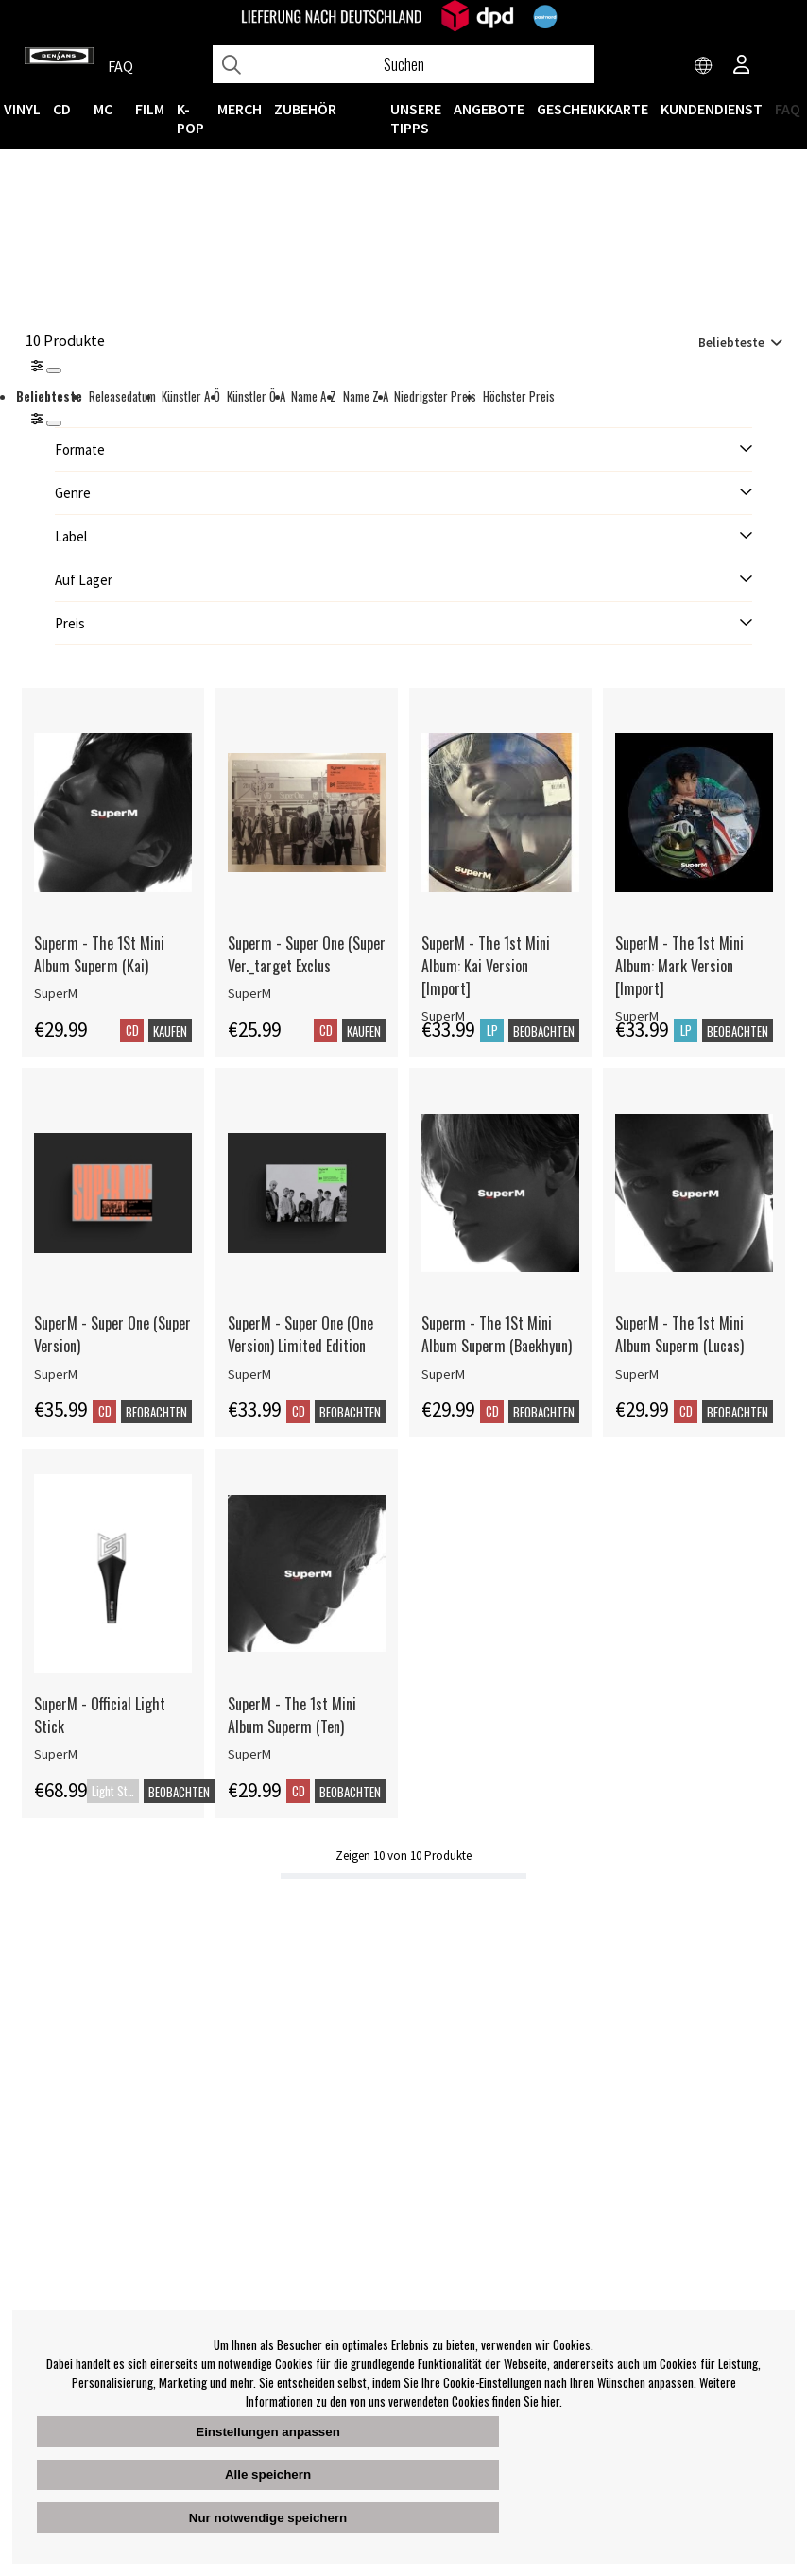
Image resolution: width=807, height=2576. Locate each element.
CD (62, 108)
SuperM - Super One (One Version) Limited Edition (300, 1334)
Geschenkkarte (592, 108)
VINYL (22, 108)
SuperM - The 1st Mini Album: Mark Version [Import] (679, 966)
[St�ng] (53, 423)
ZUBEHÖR (305, 108)
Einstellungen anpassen (268, 2432)
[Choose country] (704, 66)
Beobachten (544, 1031)
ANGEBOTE (489, 108)
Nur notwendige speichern (268, 2518)
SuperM (55, 993)
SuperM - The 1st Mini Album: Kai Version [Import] (485, 966)
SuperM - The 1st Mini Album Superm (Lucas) (679, 1334)
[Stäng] (53, 370)
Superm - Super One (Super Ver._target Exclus (307, 954)
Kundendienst (712, 108)
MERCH (239, 108)
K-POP (190, 118)
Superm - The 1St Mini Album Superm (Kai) (99, 954)
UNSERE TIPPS (415, 118)
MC (103, 108)
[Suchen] (404, 64)
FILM (149, 108)
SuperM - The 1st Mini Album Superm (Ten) (292, 1715)
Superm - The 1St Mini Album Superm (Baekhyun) (496, 1334)
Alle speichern (268, 2474)
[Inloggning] (741, 66)
